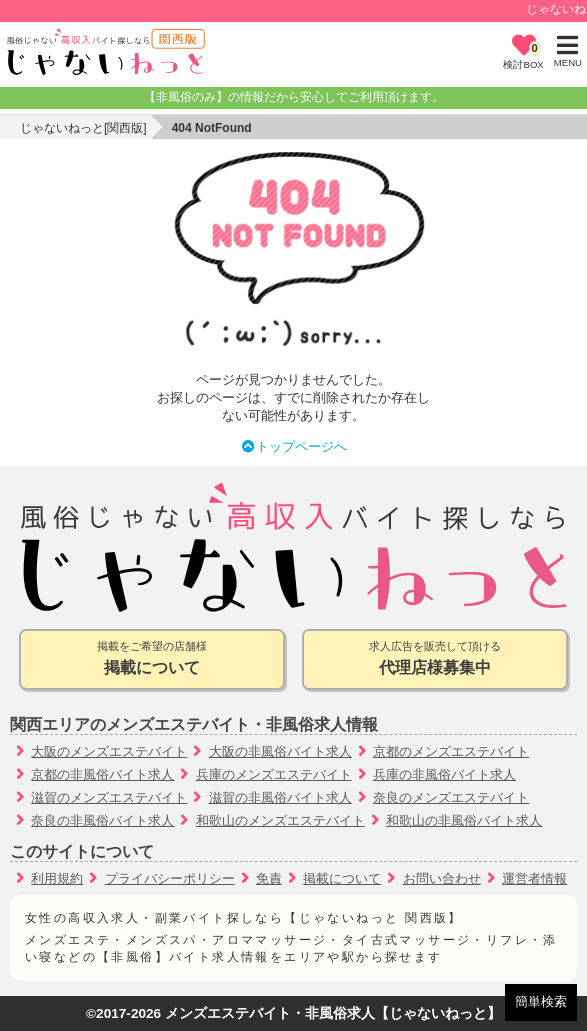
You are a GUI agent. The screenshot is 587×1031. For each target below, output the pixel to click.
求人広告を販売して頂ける (435, 660)
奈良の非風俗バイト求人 (102, 820)
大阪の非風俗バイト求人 (280, 751)
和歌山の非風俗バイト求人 (464, 820)
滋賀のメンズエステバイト (109, 797)
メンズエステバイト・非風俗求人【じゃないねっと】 (333, 1013)
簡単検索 (541, 1001)
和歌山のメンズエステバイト (280, 820)
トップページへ (293, 446)
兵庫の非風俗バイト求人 (444, 774)
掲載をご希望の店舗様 (152, 660)
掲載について (342, 878)
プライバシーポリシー (170, 878)
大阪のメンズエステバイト (109, 751)
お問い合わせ (442, 878)
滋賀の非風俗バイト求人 (280, 797)
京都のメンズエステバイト (451, 751)
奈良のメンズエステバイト (451, 797)
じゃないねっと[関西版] (83, 128)
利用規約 (57, 878)
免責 (269, 878)
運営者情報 (534, 878)
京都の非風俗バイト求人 (102, 774)
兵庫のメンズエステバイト (274, 774)
